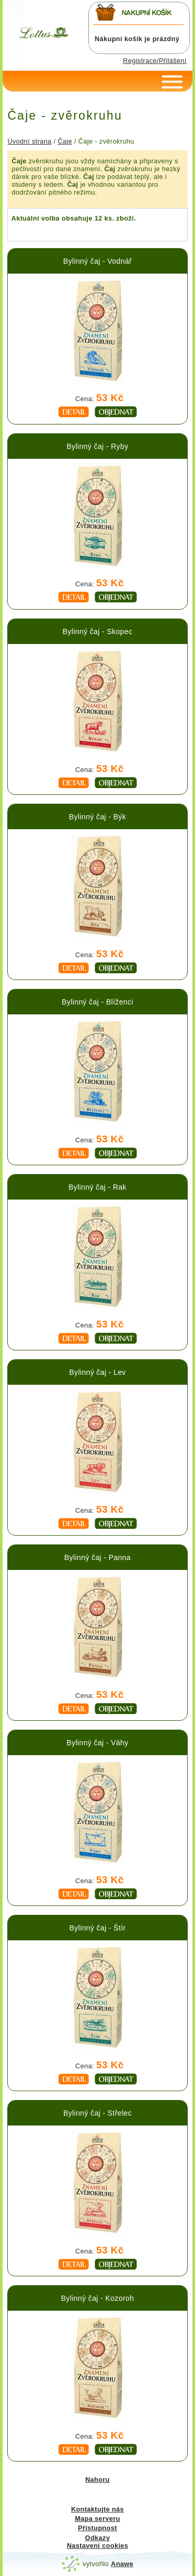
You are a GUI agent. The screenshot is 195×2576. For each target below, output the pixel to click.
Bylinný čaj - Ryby (97, 446)
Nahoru (97, 2479)
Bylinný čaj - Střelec (97, 2113)
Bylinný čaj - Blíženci (98, 1002)
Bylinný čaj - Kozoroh (97, 2298)
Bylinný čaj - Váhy (97, 1742)
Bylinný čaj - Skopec (97, 631)
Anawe (122, 2564)
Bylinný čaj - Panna (97, 1557)
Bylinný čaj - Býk (97, 817)
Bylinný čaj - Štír (97, 1928)
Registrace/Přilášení (155, 61)
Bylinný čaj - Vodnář (97, 261)
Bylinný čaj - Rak (97, 1187)
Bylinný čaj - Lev (97, 1372)
